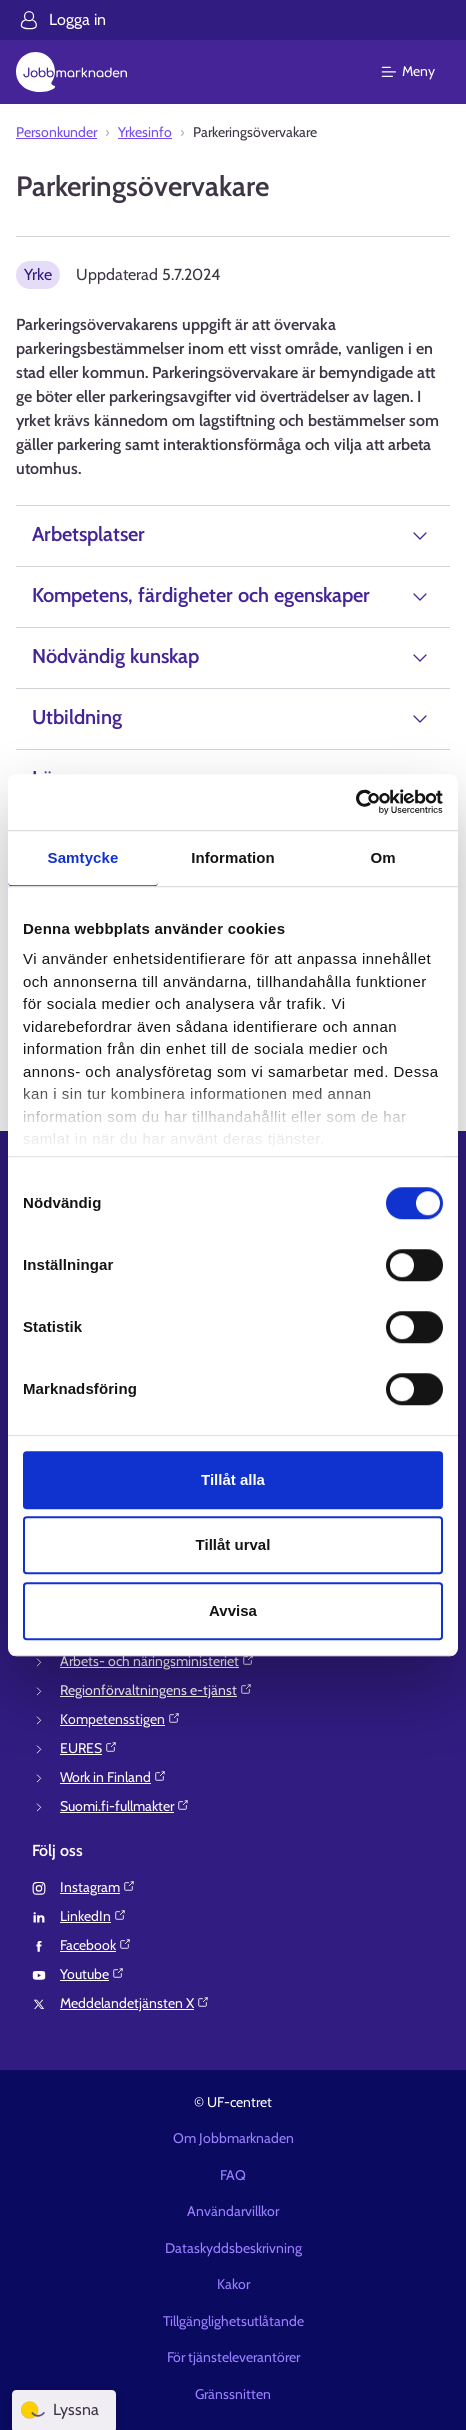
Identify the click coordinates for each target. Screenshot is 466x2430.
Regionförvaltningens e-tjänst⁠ (156, 1690)
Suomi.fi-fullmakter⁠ (125, 1806)
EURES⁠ (89, 1748)
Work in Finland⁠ (113, 1777)
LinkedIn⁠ (93, 1916)
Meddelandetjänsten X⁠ (135, 2003)
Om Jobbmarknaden (233, 2138)
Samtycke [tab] (83, 857)
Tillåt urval (233, 1544)
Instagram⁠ (98, 1887)
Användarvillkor (233, 2211)
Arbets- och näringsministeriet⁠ (157, 1661)
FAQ (233, 2175)
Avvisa (233, 1610)
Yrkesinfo (145, 132)
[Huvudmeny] (420, 72)
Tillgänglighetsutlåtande (233, 2321)
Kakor (233, 2284)
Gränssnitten (233, 2394)
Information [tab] (233, 857)
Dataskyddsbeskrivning (233, 2248)
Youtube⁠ (92, 1974)
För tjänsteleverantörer (233, 2357)
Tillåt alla (233, 1479)
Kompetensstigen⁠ (120, 1719)
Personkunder (56, 132)
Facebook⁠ (96, 1945)
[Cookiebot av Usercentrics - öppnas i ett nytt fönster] (355, 802)
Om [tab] (382, 857)
